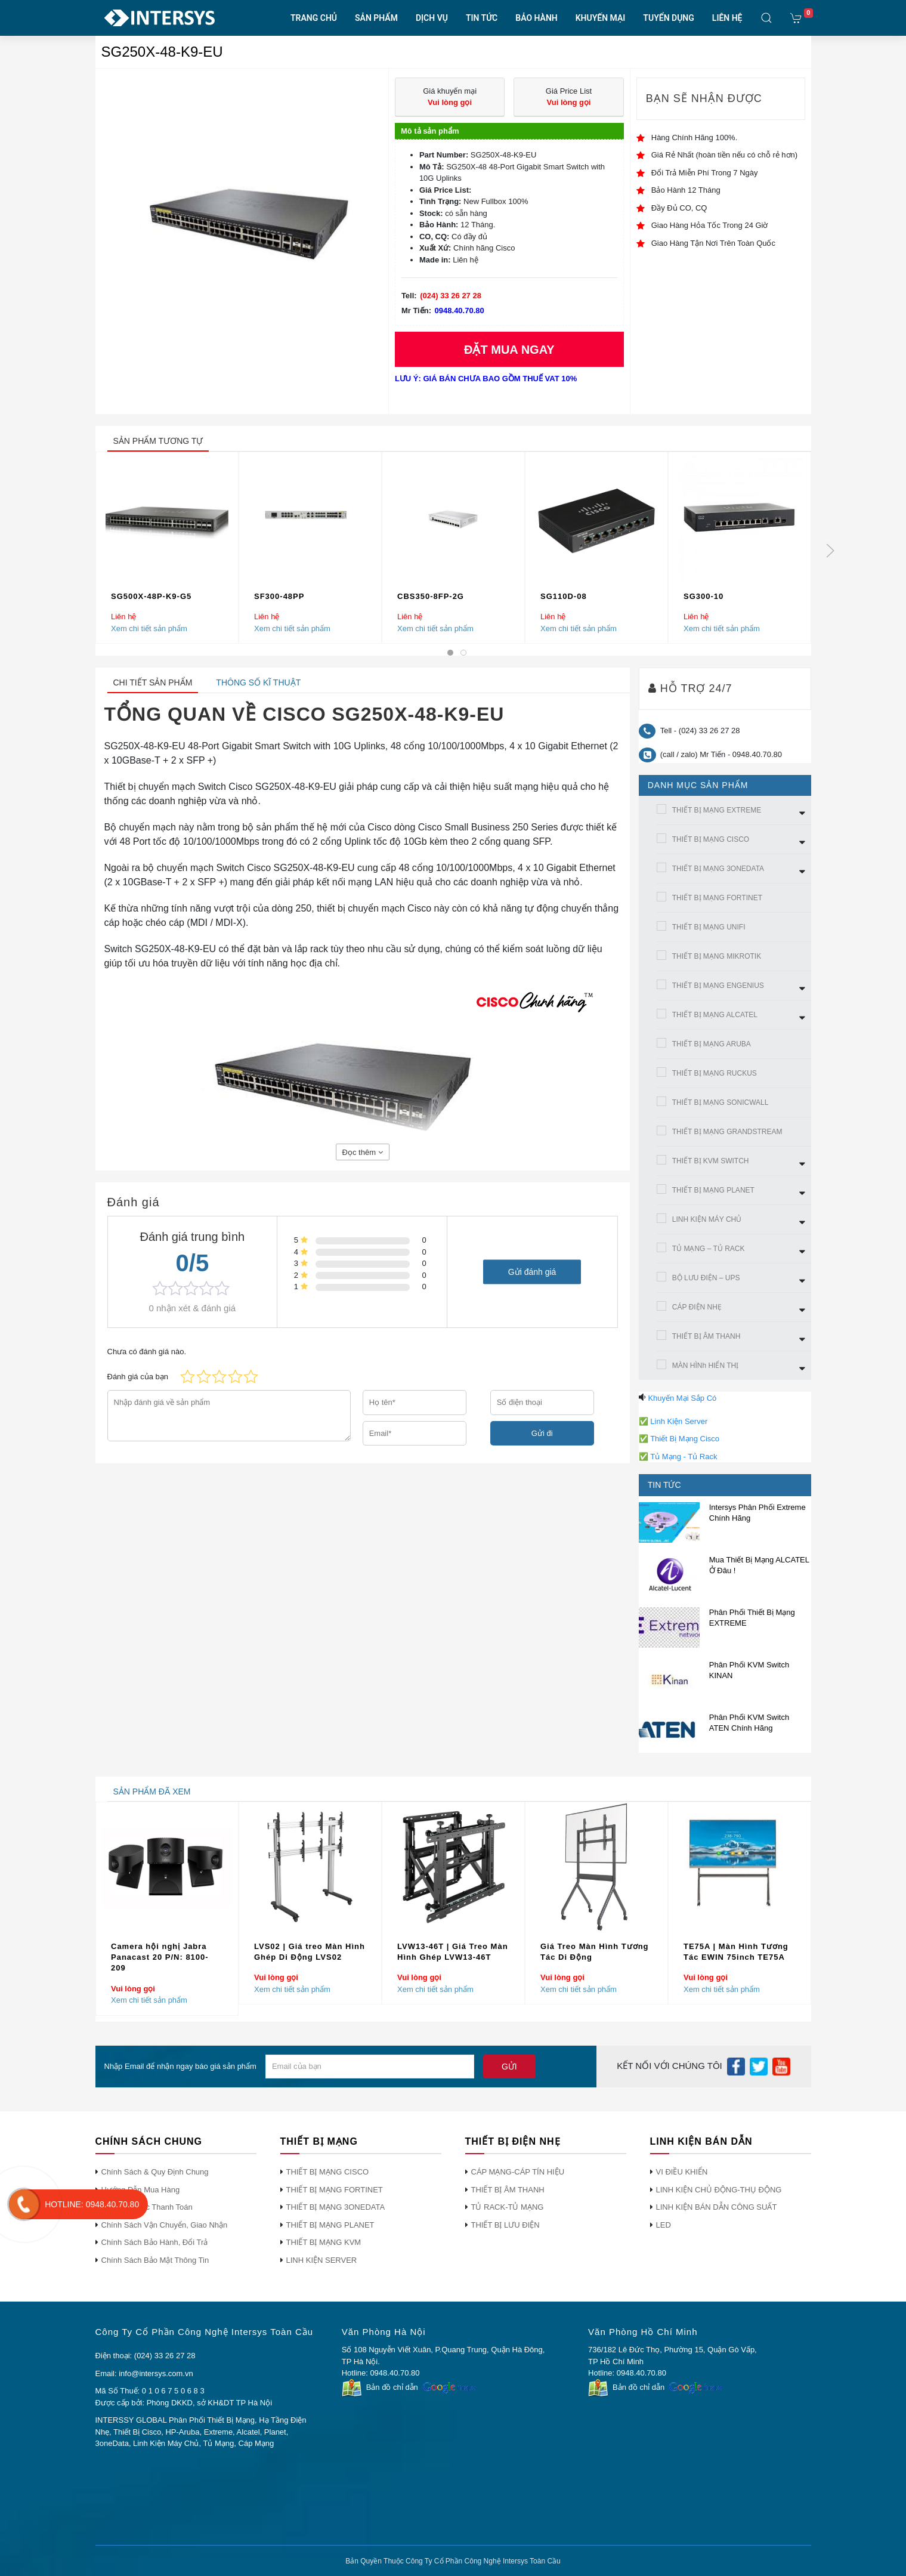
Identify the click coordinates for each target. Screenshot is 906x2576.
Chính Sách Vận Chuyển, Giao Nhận (164, 2224)
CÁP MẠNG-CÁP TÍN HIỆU (518, 2171)
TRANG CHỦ (313, 18)
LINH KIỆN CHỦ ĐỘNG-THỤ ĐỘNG (719, 2189)
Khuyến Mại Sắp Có (682, 1398)
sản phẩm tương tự (158, 441)
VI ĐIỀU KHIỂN (682, 2171)
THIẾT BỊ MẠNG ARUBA (711, 1044)
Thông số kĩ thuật (258, 682)
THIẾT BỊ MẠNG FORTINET (717, 898)
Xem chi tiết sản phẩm (149, 628)
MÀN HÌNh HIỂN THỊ (705, 1365)
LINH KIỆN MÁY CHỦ (706, 1219)
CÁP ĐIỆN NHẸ (697, 1307)
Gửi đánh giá (532, 1272)
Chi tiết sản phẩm (153, 682)
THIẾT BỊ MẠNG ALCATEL (714, 1015)
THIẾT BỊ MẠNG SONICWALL (720, 1102)
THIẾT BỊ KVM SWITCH (710, 1161)
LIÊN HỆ (727, 18)
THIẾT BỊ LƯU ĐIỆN (505, 2224)
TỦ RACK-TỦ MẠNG (507, 2207)
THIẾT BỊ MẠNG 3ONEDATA (718, 868)
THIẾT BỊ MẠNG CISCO (710, 839)
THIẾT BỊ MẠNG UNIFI (709, 927)
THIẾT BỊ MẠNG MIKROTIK (716, 956)
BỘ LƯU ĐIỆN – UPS (706, 1278)
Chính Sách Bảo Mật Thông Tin (155, 2260)
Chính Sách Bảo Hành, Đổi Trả (154, 2242)
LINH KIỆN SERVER (321, 2260)
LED (663, 2224)
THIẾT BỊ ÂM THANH (706, 1336)
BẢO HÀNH (536, 18)
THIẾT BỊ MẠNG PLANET (713, 1190)
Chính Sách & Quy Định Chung (155, 2171)
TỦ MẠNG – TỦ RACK (708, 1248)
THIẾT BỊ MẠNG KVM (323, 2242)
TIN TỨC (481, 18)
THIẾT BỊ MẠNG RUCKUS (714, 1073)
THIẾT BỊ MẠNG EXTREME (716, 810)
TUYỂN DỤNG (668, 18)
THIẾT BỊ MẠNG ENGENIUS (718, 985)
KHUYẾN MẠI (601, 18)
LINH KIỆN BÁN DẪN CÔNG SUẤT (716, 2207)
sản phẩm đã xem (152, 1791)
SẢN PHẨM (376, 18)
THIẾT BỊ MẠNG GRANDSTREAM (727, 1132)
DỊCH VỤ (432, 18)
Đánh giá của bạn (137, 1376)
